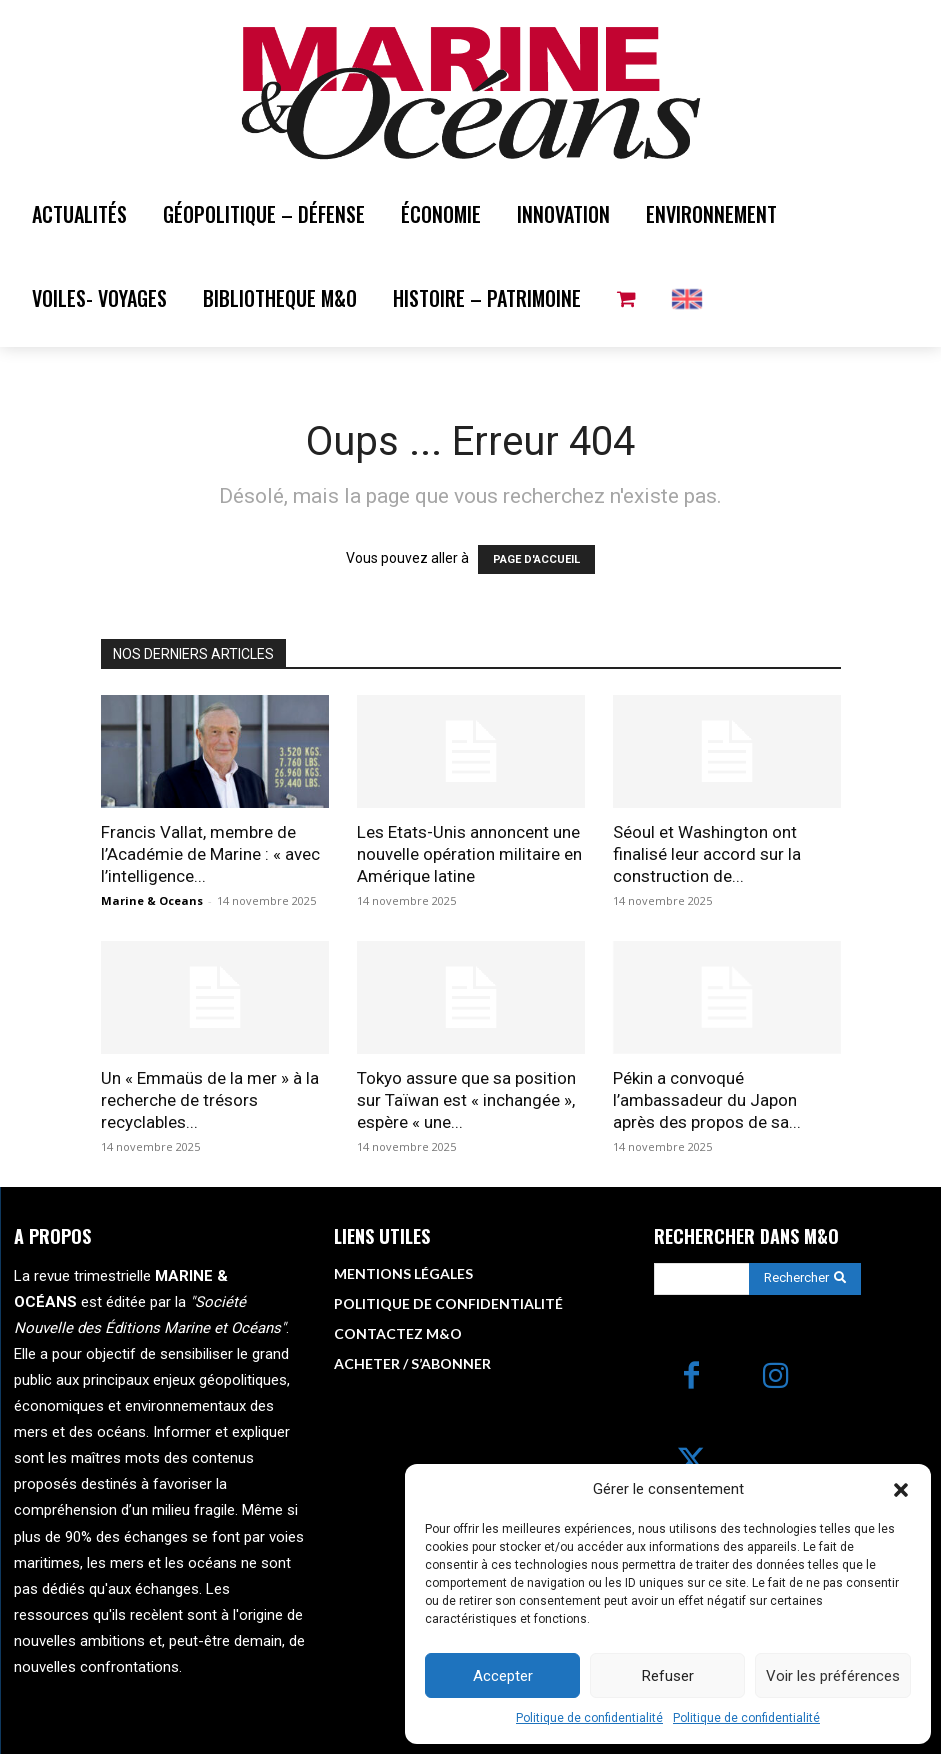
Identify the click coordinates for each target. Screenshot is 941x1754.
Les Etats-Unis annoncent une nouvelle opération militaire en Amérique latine (469, 854)
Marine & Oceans (152, 900)
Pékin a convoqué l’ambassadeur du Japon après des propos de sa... (707, 1100)
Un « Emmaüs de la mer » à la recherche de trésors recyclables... (210, 1100)
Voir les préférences (833, 1676)
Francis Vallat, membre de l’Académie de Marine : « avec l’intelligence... (210, 854)
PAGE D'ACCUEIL (536, 559)
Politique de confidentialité (589, 1718)
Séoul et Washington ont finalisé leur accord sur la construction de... (707, 854)
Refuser (668, 1676)
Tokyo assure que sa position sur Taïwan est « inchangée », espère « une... (466, 1100)
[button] (901, 1490)
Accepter (503, 1676)
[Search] (805, 1279)
